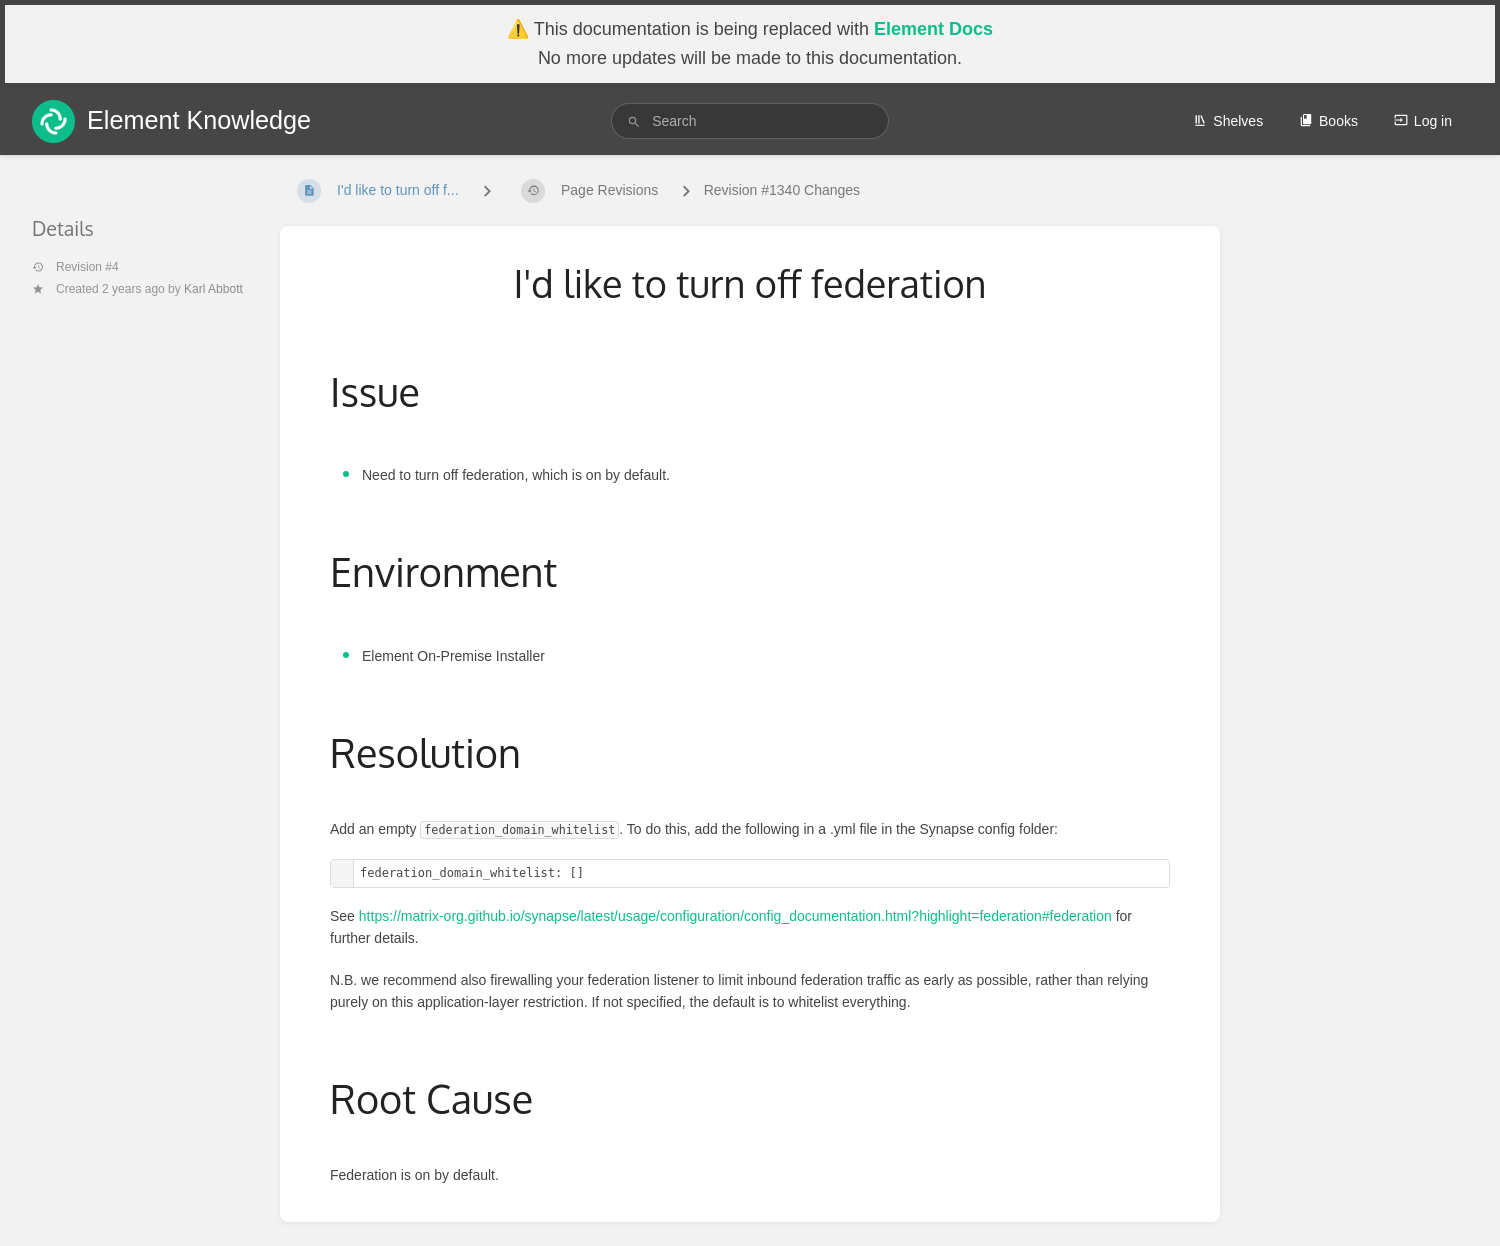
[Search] (634, 121)
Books (1328, 121)
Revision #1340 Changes (782, 190)
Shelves (1228, 121)
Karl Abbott (213, 289)
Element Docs (933, 29)
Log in (1423, 121)
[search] (750, 121)
